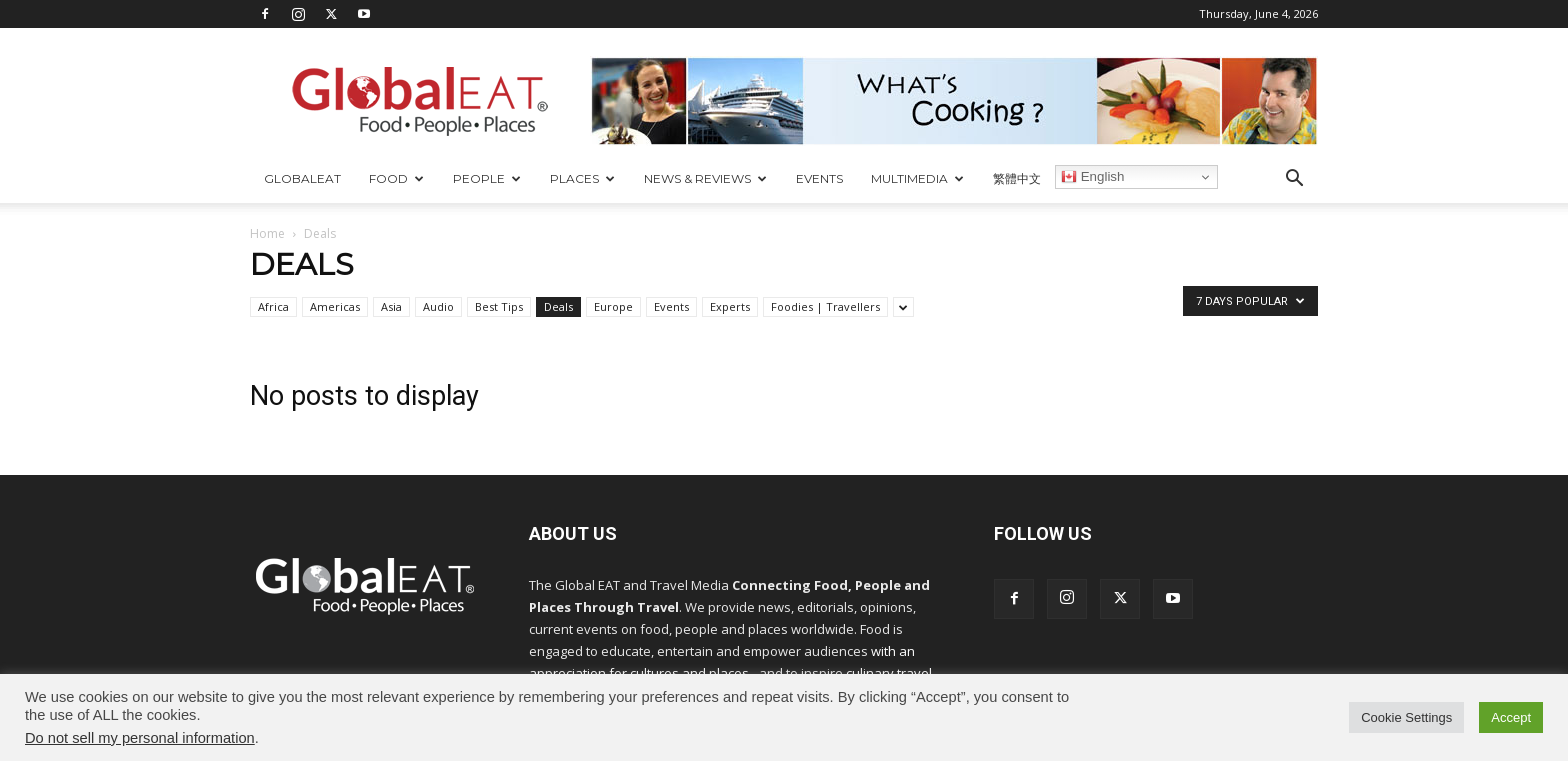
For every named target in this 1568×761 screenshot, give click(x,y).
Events (819, 178)
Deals (558, 306)
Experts (730, 306)
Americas (335, 306)
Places (582, 178)
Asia (391, 306)
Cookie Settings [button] (1406, 717)
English (1092, 177)
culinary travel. (890, 673)
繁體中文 (1017, 178)
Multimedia (917, 178)
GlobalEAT (302, 178)
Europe (613, 306)
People (487, 178)
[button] (1294, 180)
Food (396, 178)
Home (267, 233)
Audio (438, 306)
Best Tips (499, 306)
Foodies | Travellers (825, 306)
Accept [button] (1511, 717)
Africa (273, 306)
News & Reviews (705, 178)
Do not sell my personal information (140, 738)
